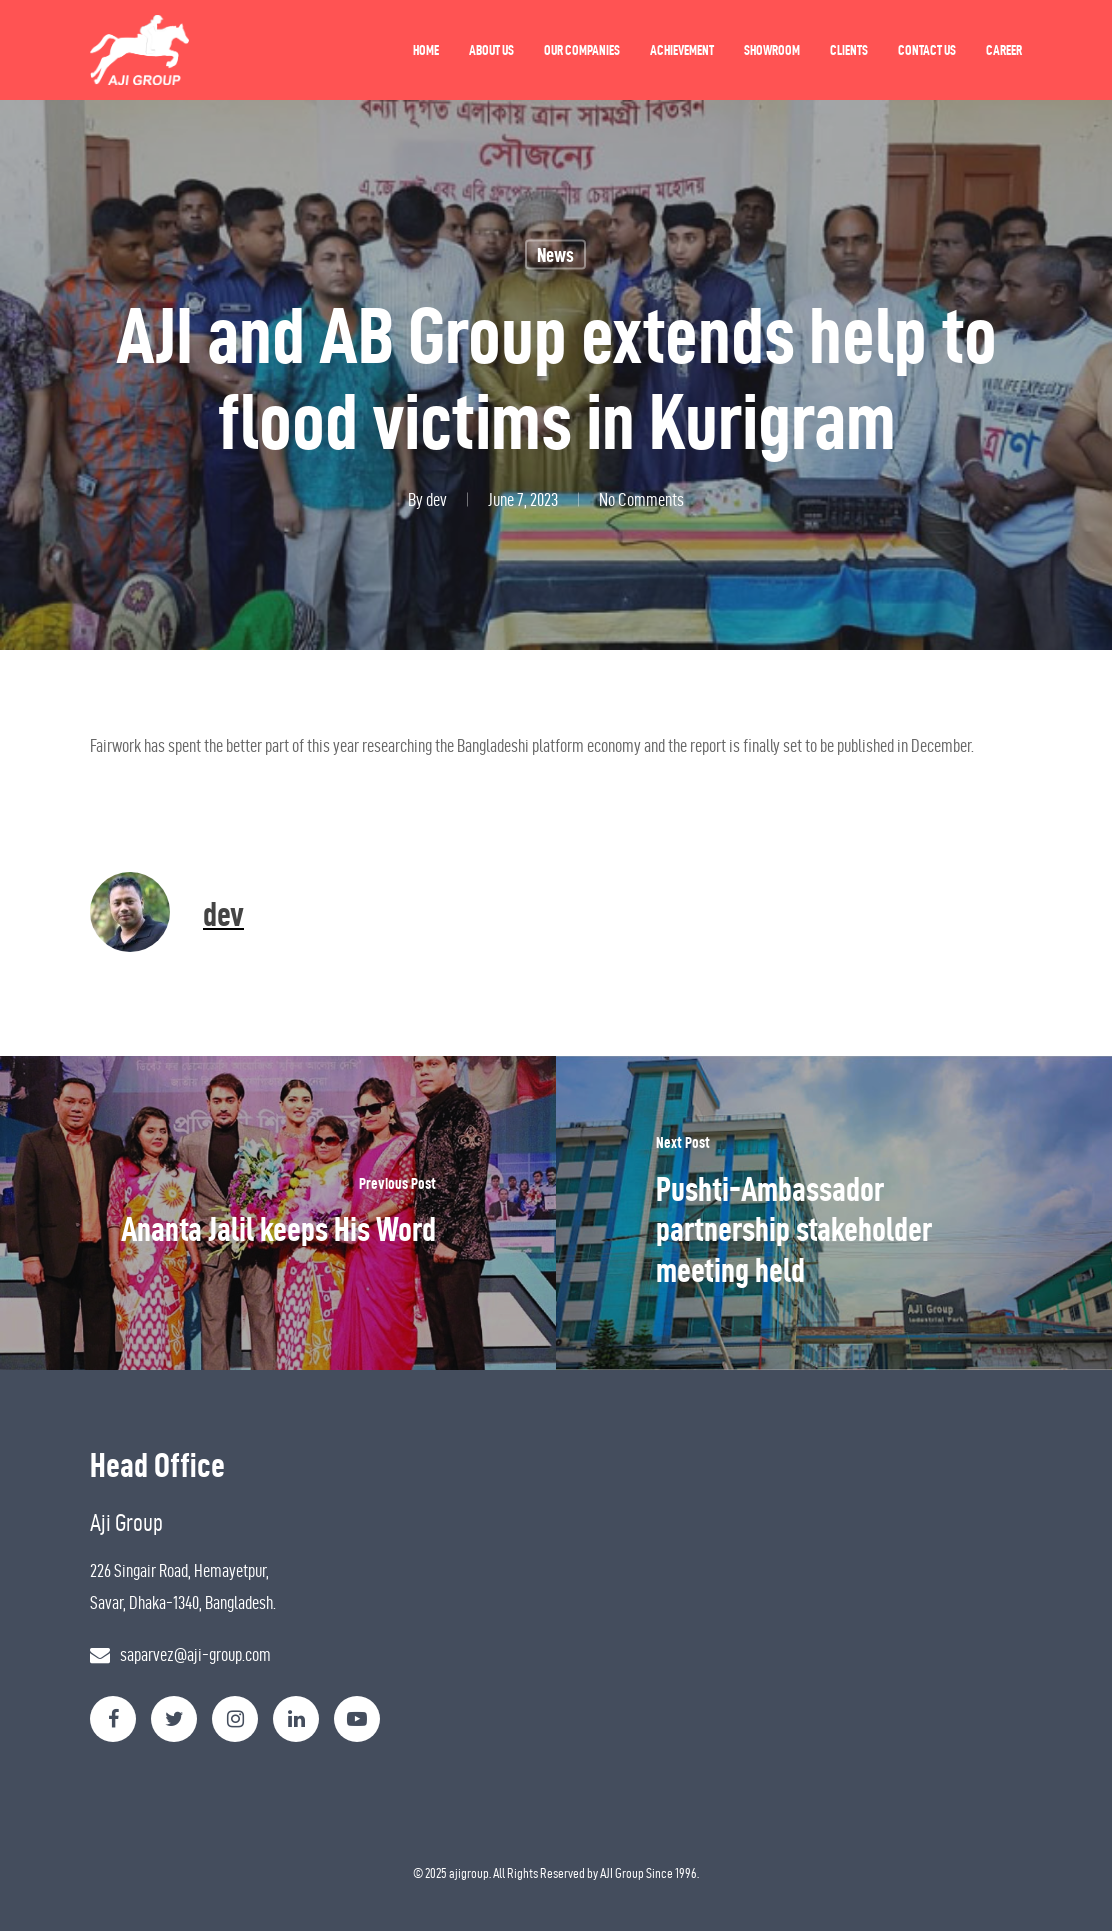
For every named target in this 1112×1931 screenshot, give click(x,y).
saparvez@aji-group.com (195, 1654)
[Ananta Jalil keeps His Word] (278, 1213)
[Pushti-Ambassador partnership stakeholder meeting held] (834, 1213)
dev (436, 499)
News (555, 255)
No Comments (641, 499)
